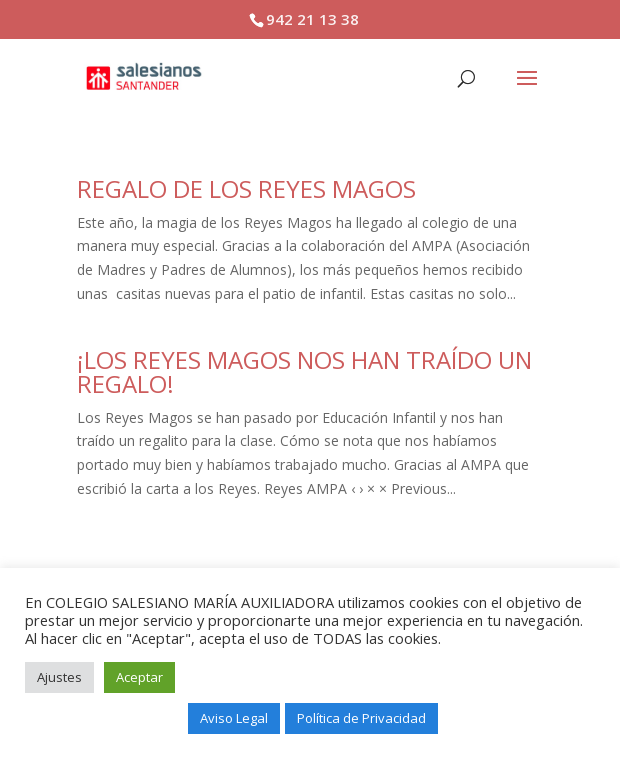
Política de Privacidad (361, 718)
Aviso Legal (234, 718)
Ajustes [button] (59, 677)
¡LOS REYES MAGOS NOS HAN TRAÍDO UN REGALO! (304, 371)
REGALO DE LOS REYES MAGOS (246, 188)
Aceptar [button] (139, 677)
